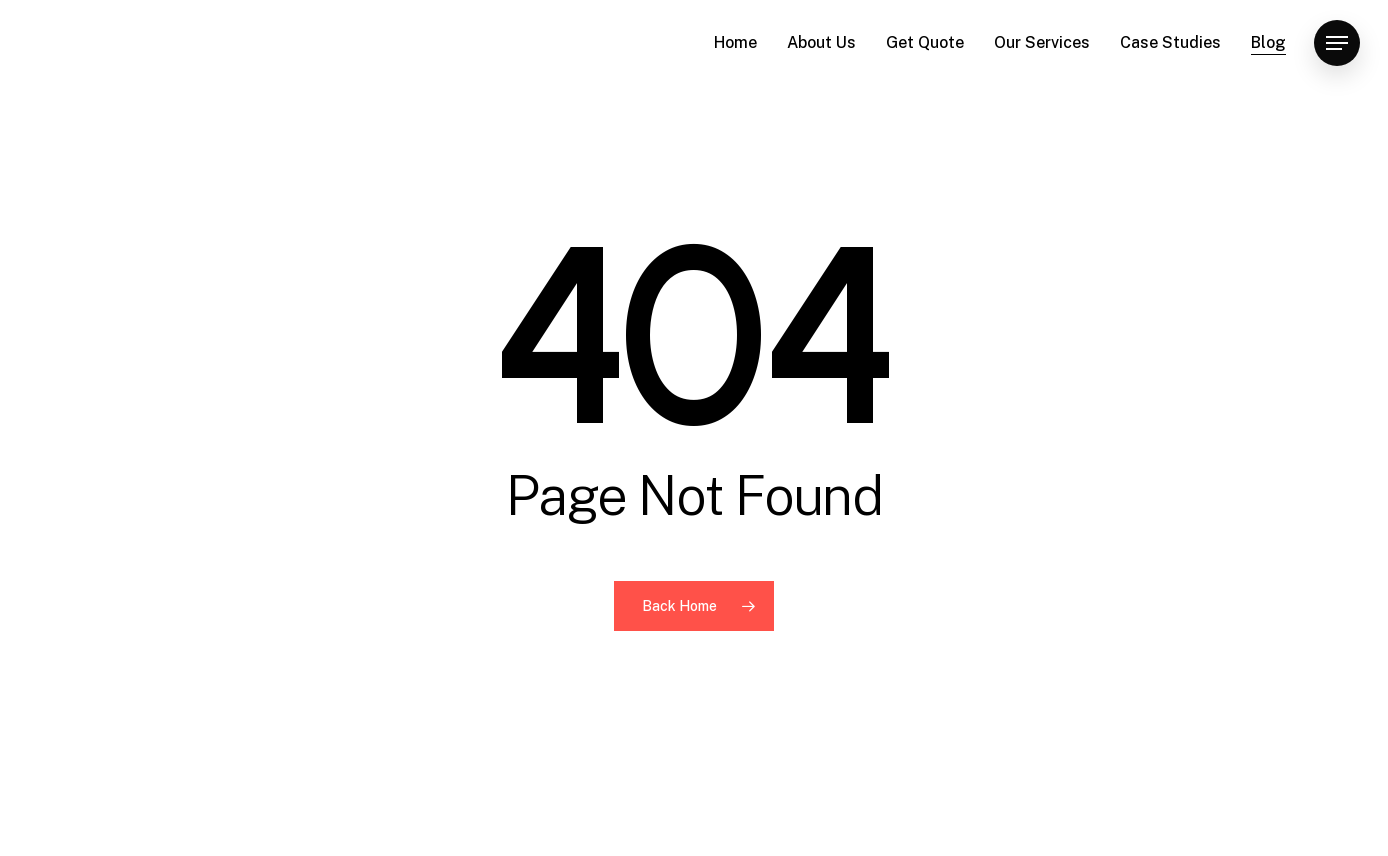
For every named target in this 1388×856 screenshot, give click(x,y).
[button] (1337, 43)
